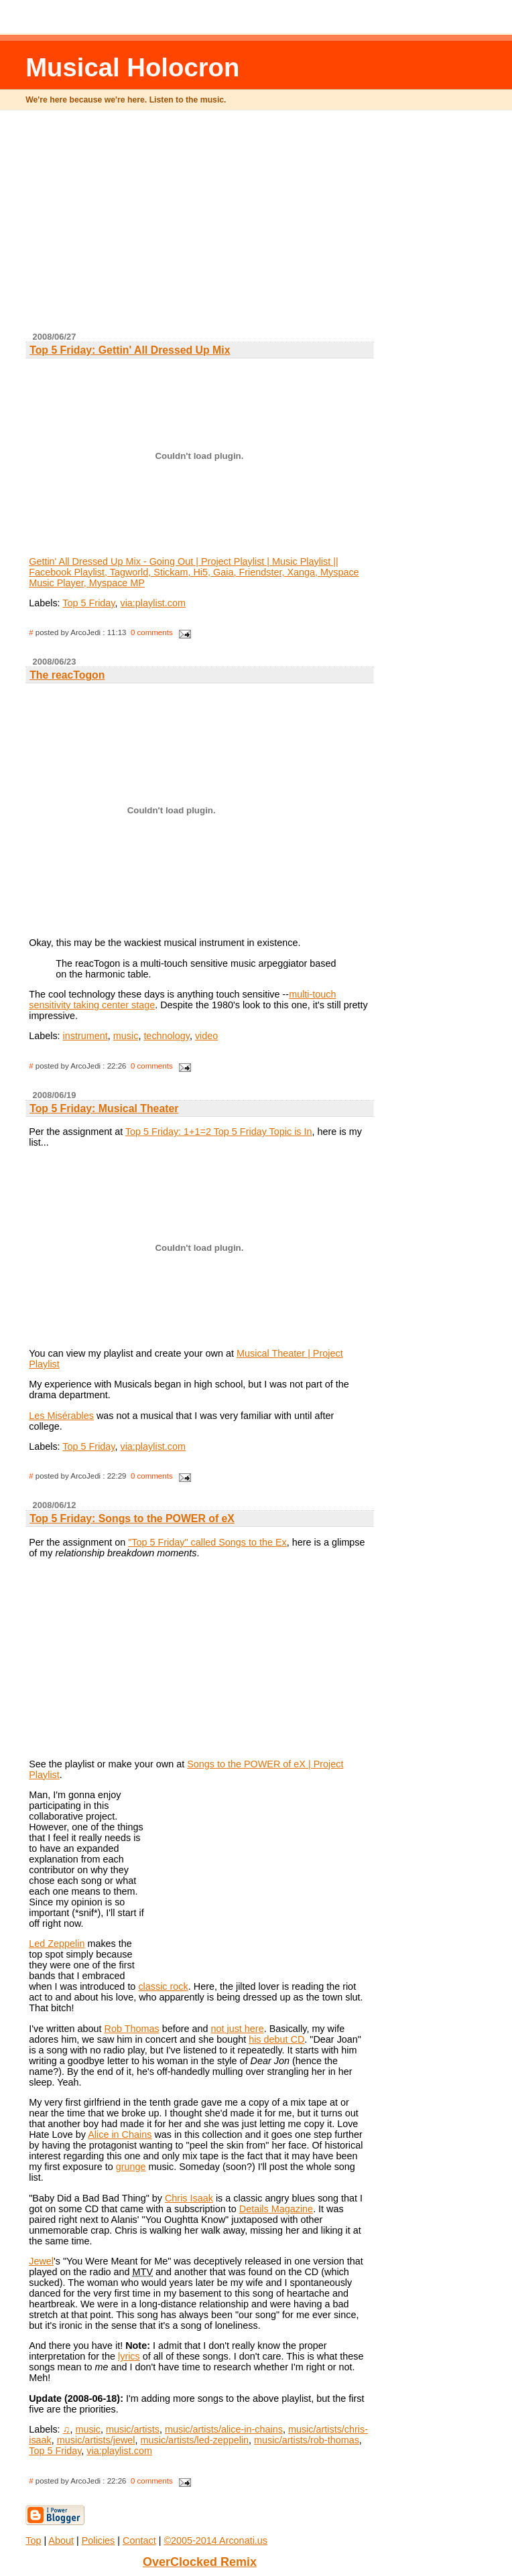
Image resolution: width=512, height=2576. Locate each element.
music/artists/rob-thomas (306, 2440)
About (61, 2540)
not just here (236, 2028)
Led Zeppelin (56, 1943)
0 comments (152, 632)
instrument (85, 1035)
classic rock (163, 1986)
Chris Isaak (189, 2198)
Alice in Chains (119, 2134)
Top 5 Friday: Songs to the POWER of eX (132, 1518)
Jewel (41, 2261)
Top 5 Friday (88, 603)
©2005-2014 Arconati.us (215, 2540)
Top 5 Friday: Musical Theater (103, 1108)
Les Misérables (61, 1415)
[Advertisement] (269, 226)
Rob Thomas (132, 2028)
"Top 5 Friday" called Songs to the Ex (207, 1542)
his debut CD (276, 2039)
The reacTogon (67, 675)
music (126, 1035)
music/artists (132, 2429)
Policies (98, 2540)
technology (166, 1035)
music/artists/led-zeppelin (195, 2440)
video (206, 1035)
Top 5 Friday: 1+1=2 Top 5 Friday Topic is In (218, 1131)
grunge (131, 2166)
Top (33, 2540)
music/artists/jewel (96, 2440)
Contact (139, 2540)
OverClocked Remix (200, 2562)
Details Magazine (276, 2209)
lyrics (129, 2356)
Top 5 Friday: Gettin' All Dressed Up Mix (129, 350)
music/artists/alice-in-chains (224, 2429)
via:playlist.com (153, 603)
